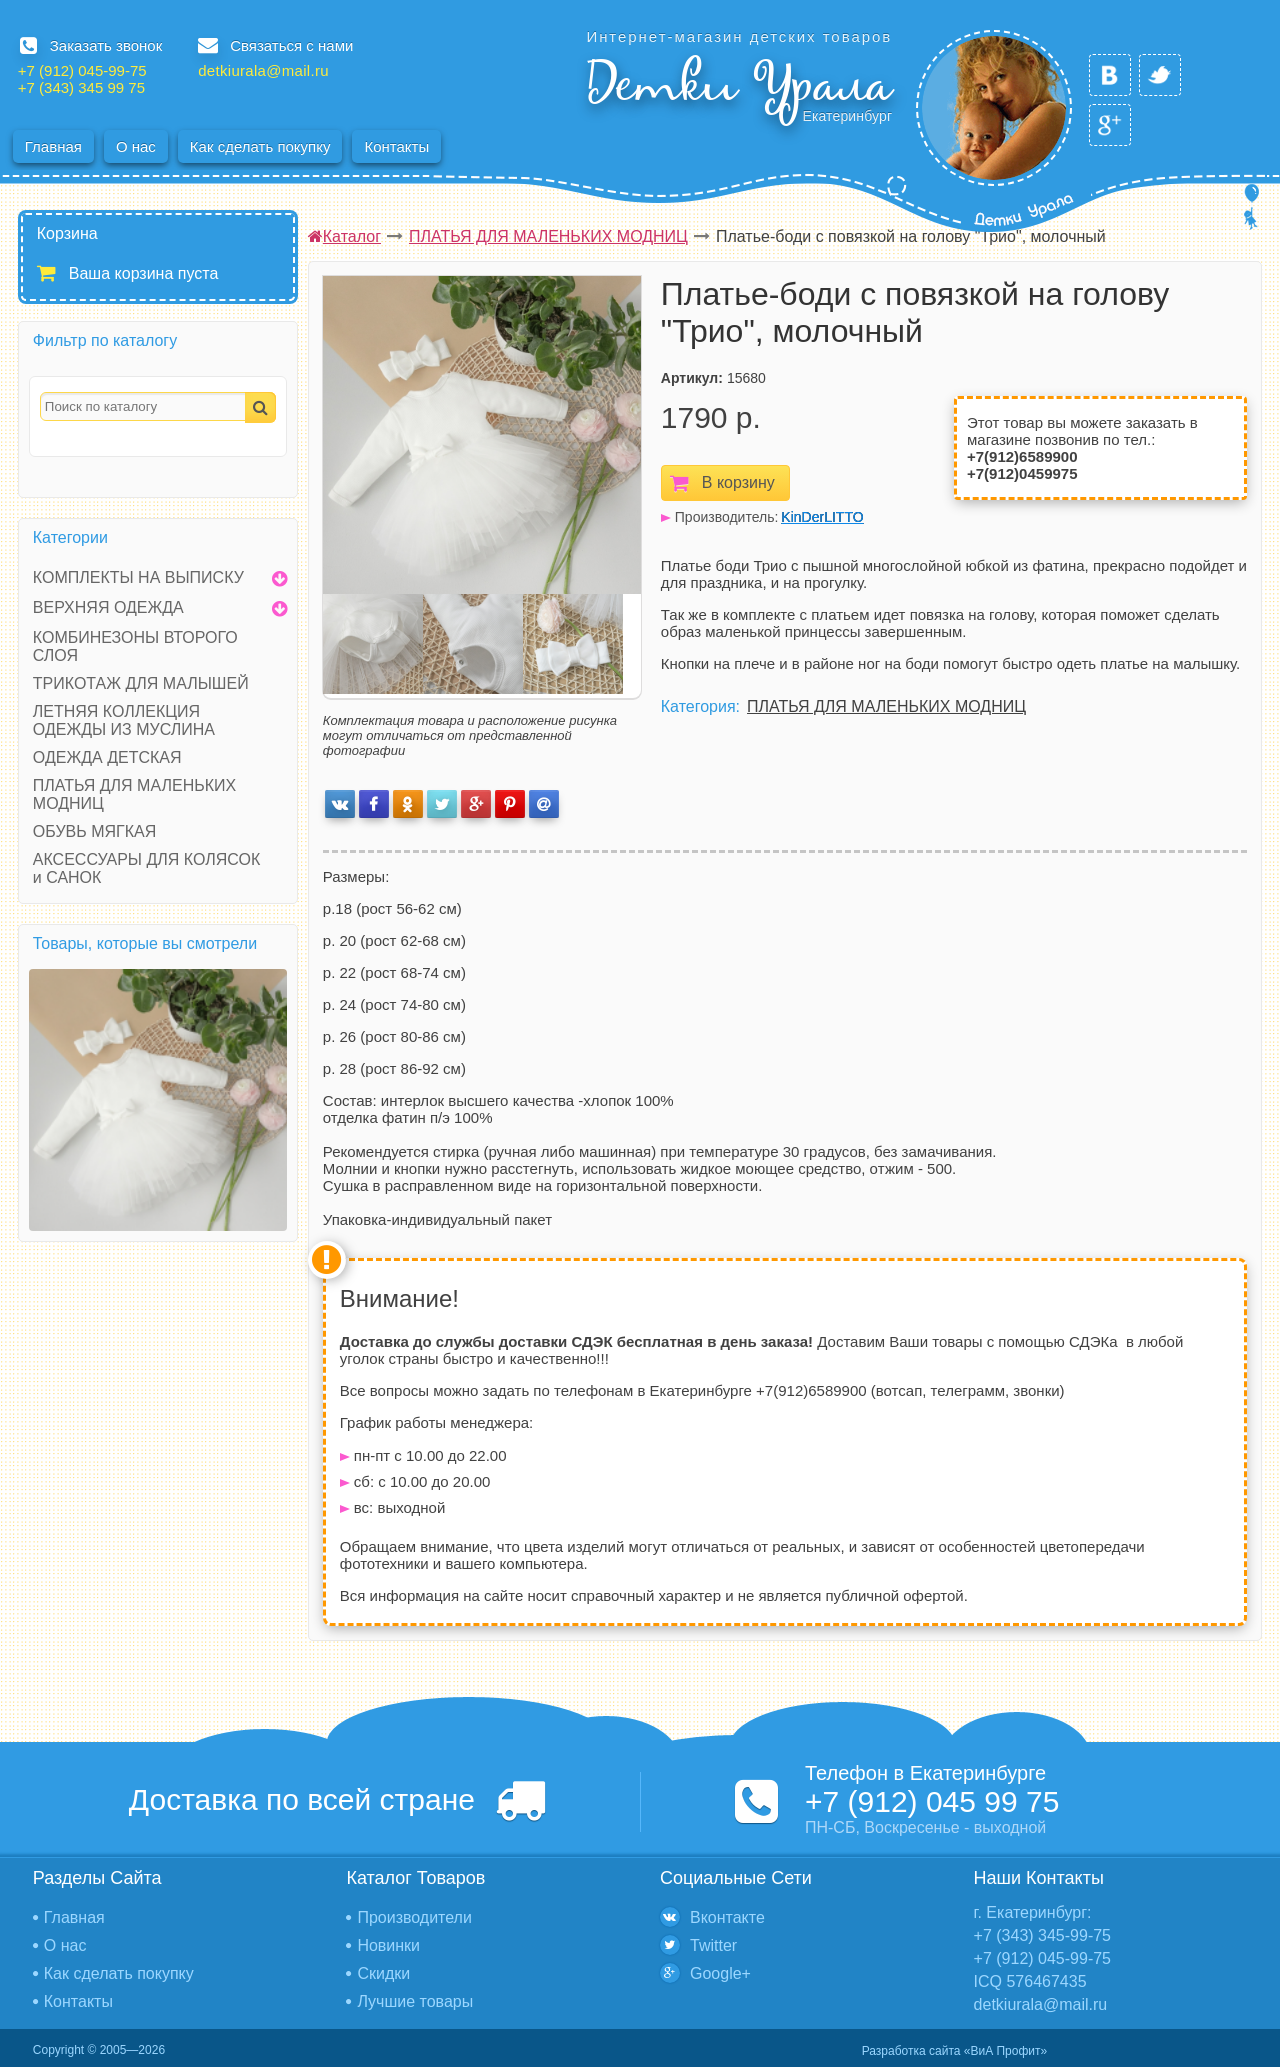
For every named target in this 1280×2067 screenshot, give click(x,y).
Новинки (388, 1945)
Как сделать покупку (260, 146)
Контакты (396, 146)
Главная (53, 146)
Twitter (713, 1945)
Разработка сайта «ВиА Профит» (954, 2051)
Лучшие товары (415, 2001)
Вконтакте (727, 1917)
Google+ (720, 1973)
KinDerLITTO (822, 517)
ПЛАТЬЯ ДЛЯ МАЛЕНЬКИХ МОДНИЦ (886, 706)
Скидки (383, 1973)
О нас (136, 146)
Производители (414, 1917)
